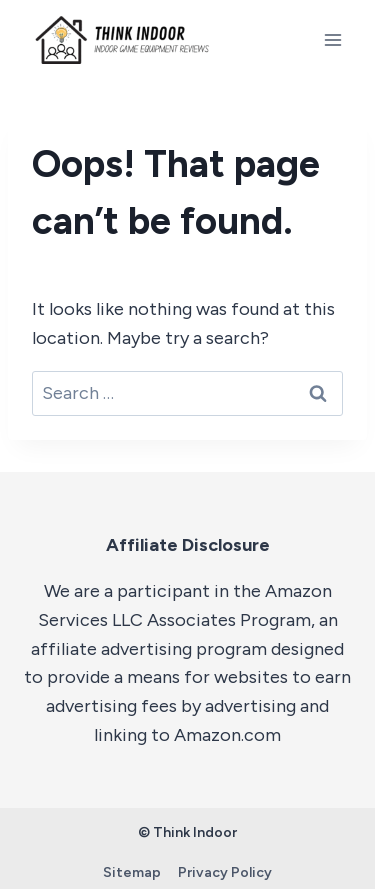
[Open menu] (332, 39)
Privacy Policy (225, 872)
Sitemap (132, 872)
